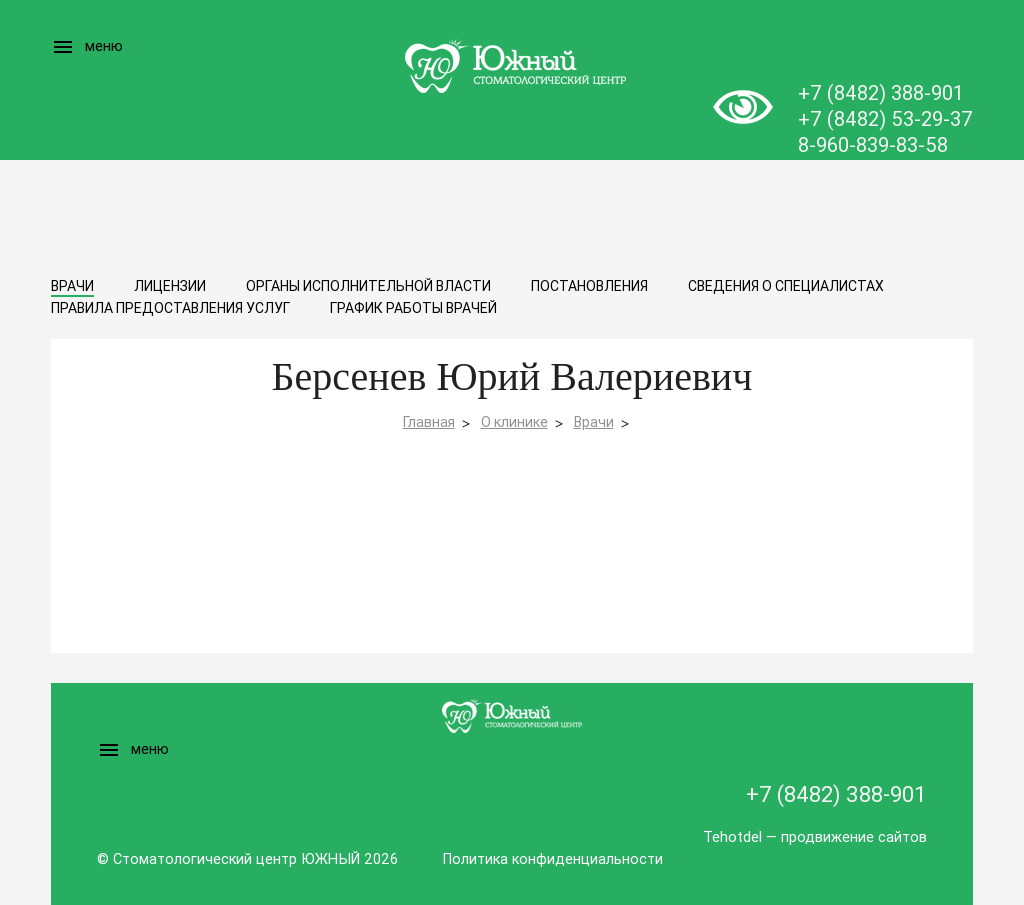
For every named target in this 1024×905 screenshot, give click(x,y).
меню (87, 47)
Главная (429, 422)
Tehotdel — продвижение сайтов (815, 836)
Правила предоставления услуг (170, 308)
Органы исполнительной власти (368, 286)
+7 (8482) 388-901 (881, 92)
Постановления (589, 286)
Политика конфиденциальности (552, 858)
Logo (512, 65)
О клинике (514, 422)
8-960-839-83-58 (873, 144)
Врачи (72, 286)
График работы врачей (413, 308)
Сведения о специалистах (786, 286)
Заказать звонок (893, 45)
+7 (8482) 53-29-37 (885, 118)
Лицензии (170, 286)
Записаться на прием (953, 45)
